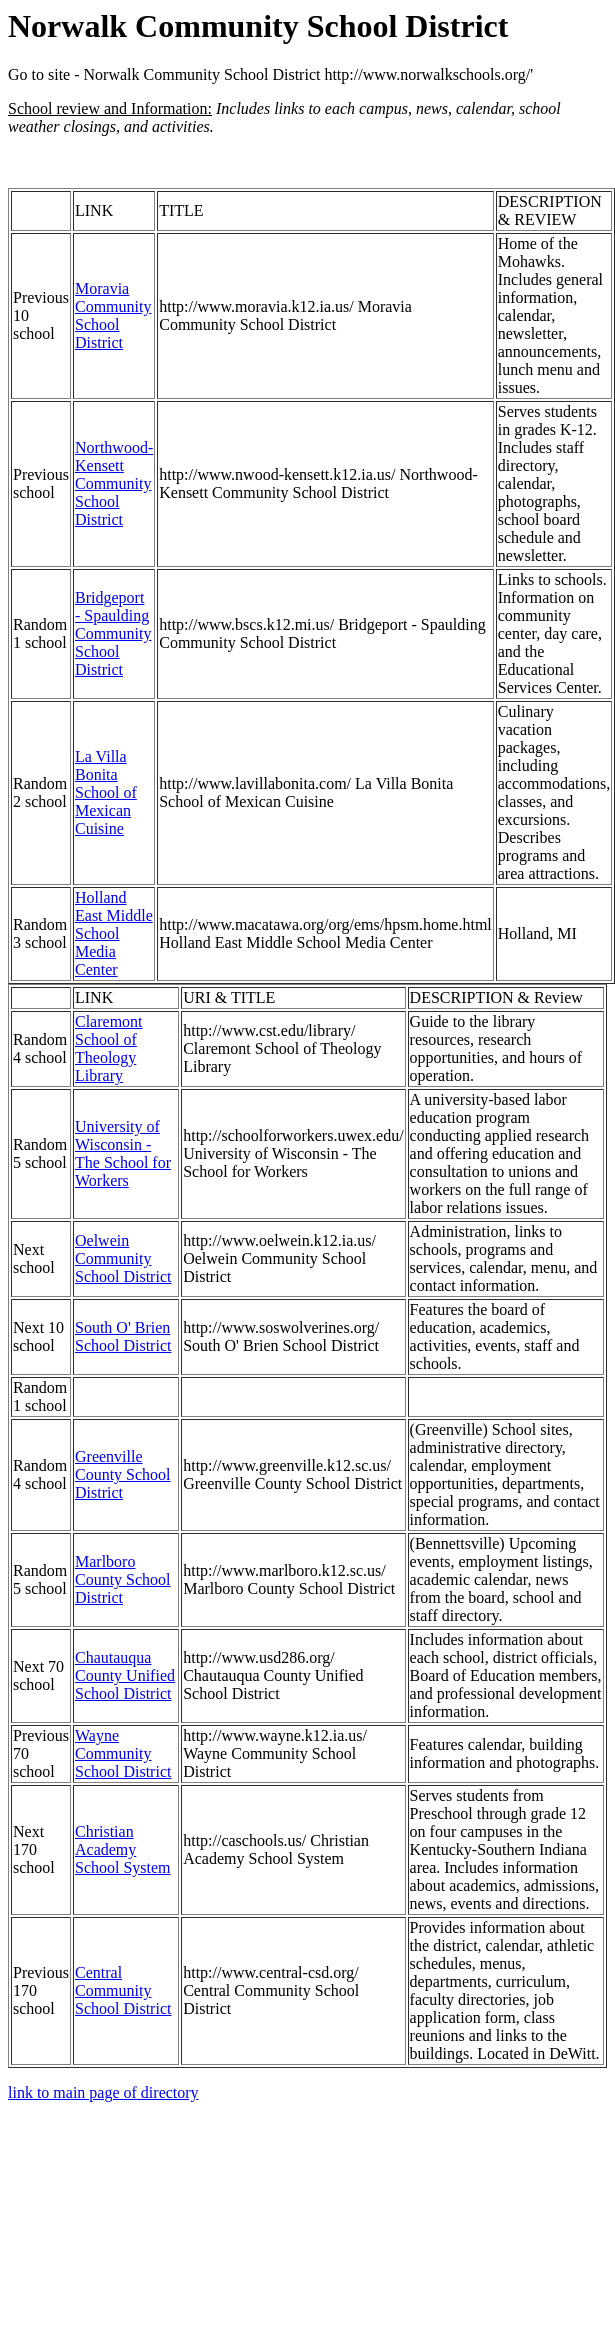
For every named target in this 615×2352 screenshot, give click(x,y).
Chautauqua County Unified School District (125, 1675)
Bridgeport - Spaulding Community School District (113, 633)
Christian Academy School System (123, 1849)
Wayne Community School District (123, 1753)
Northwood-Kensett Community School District (114, 483)
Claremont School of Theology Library (109, 1048)
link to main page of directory (103, 2092)
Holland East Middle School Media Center (114, 933)
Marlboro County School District (123, 1579)
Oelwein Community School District (123, 1258)
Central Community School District (123, 1990)
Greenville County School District (123, 1474)
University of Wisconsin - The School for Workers (123, 1153)
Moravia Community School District (113, 315)
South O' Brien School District (123, 1336)
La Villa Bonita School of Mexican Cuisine (106, 792)
